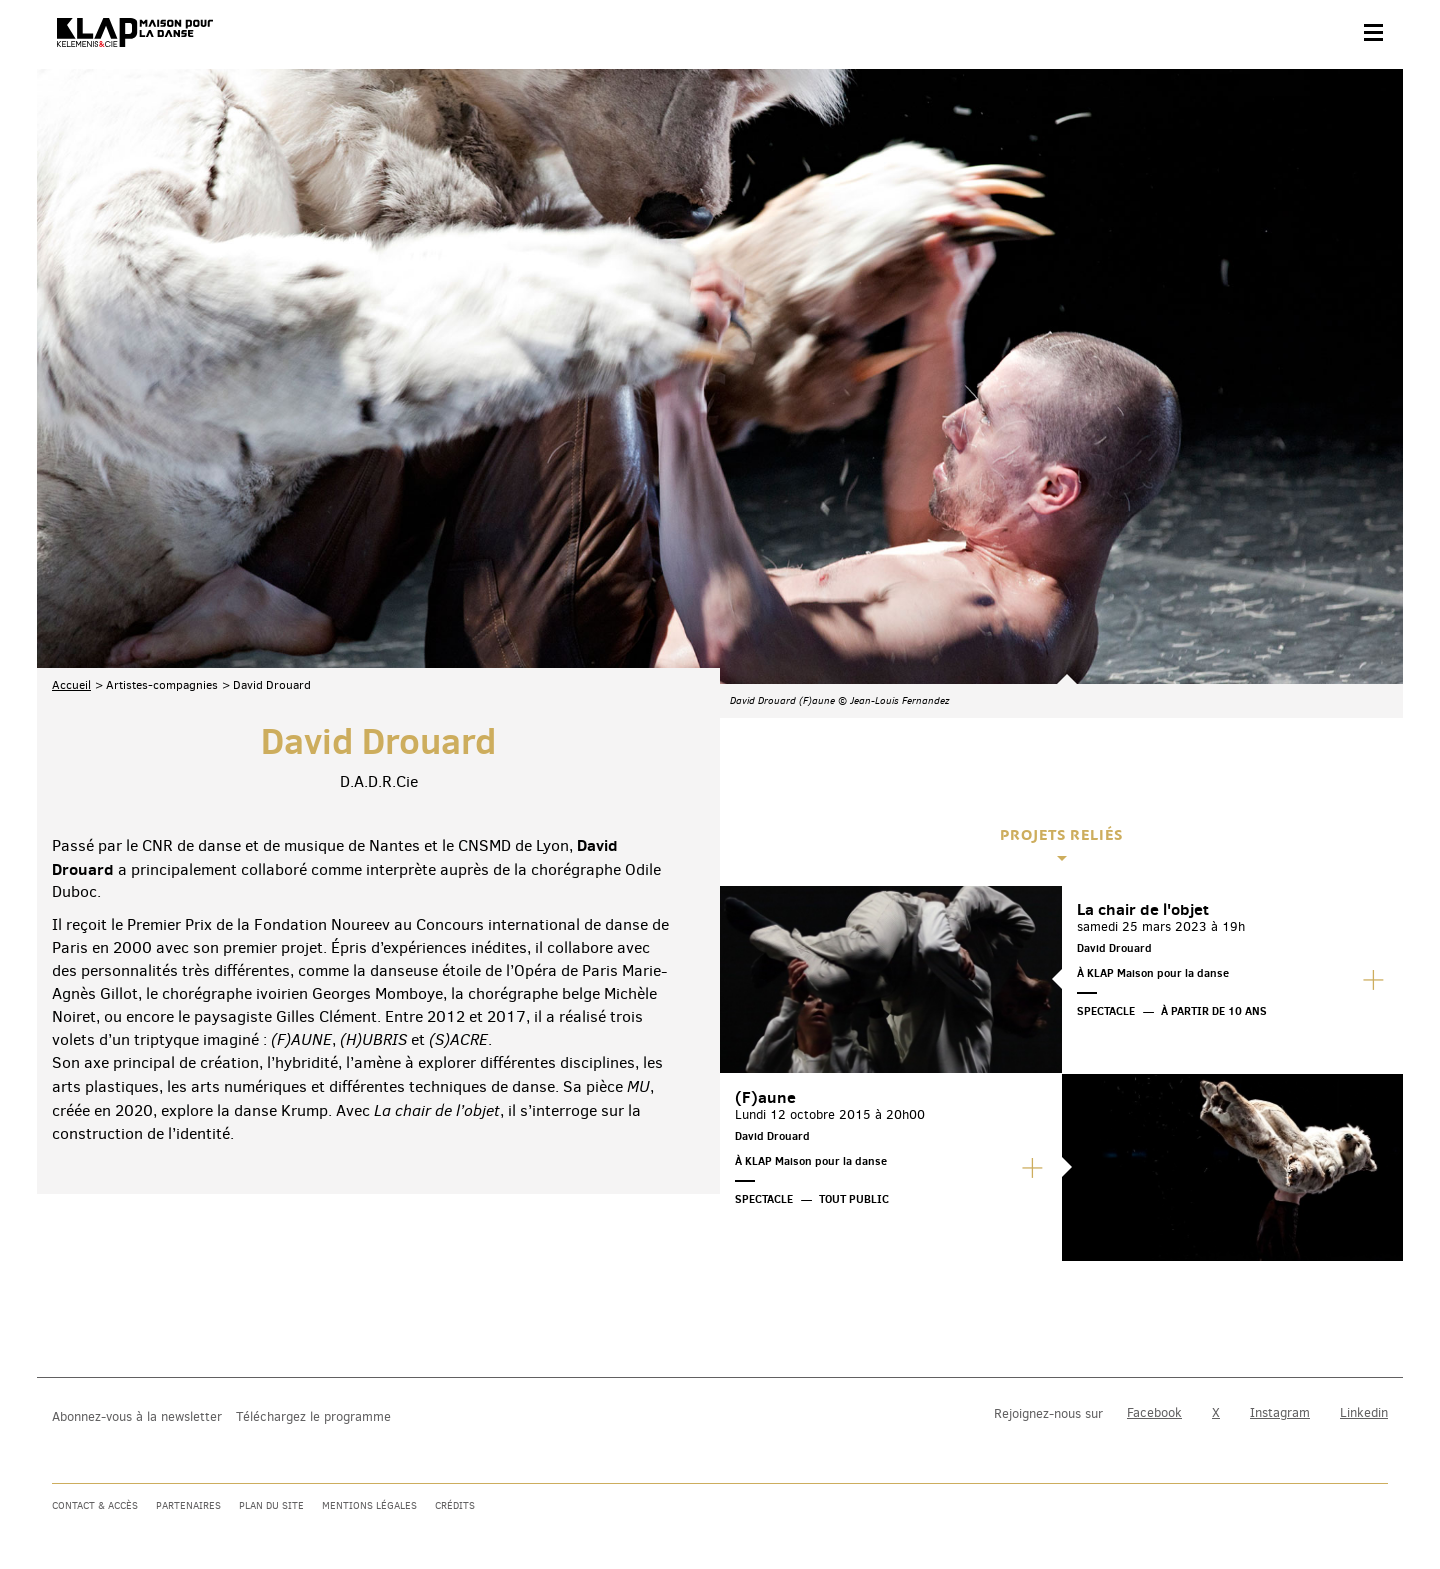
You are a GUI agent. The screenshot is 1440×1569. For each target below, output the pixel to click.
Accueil (71, 485)
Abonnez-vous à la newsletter (137, 1416)
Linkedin (1364, 1412)
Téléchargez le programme (313, 1416)
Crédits (455, 1505)
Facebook (1154, 1412)
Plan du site (271, 1505)
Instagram (1280, 1412)
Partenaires (188, 1505)
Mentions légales (369, 1505)
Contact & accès (95, 1505)
